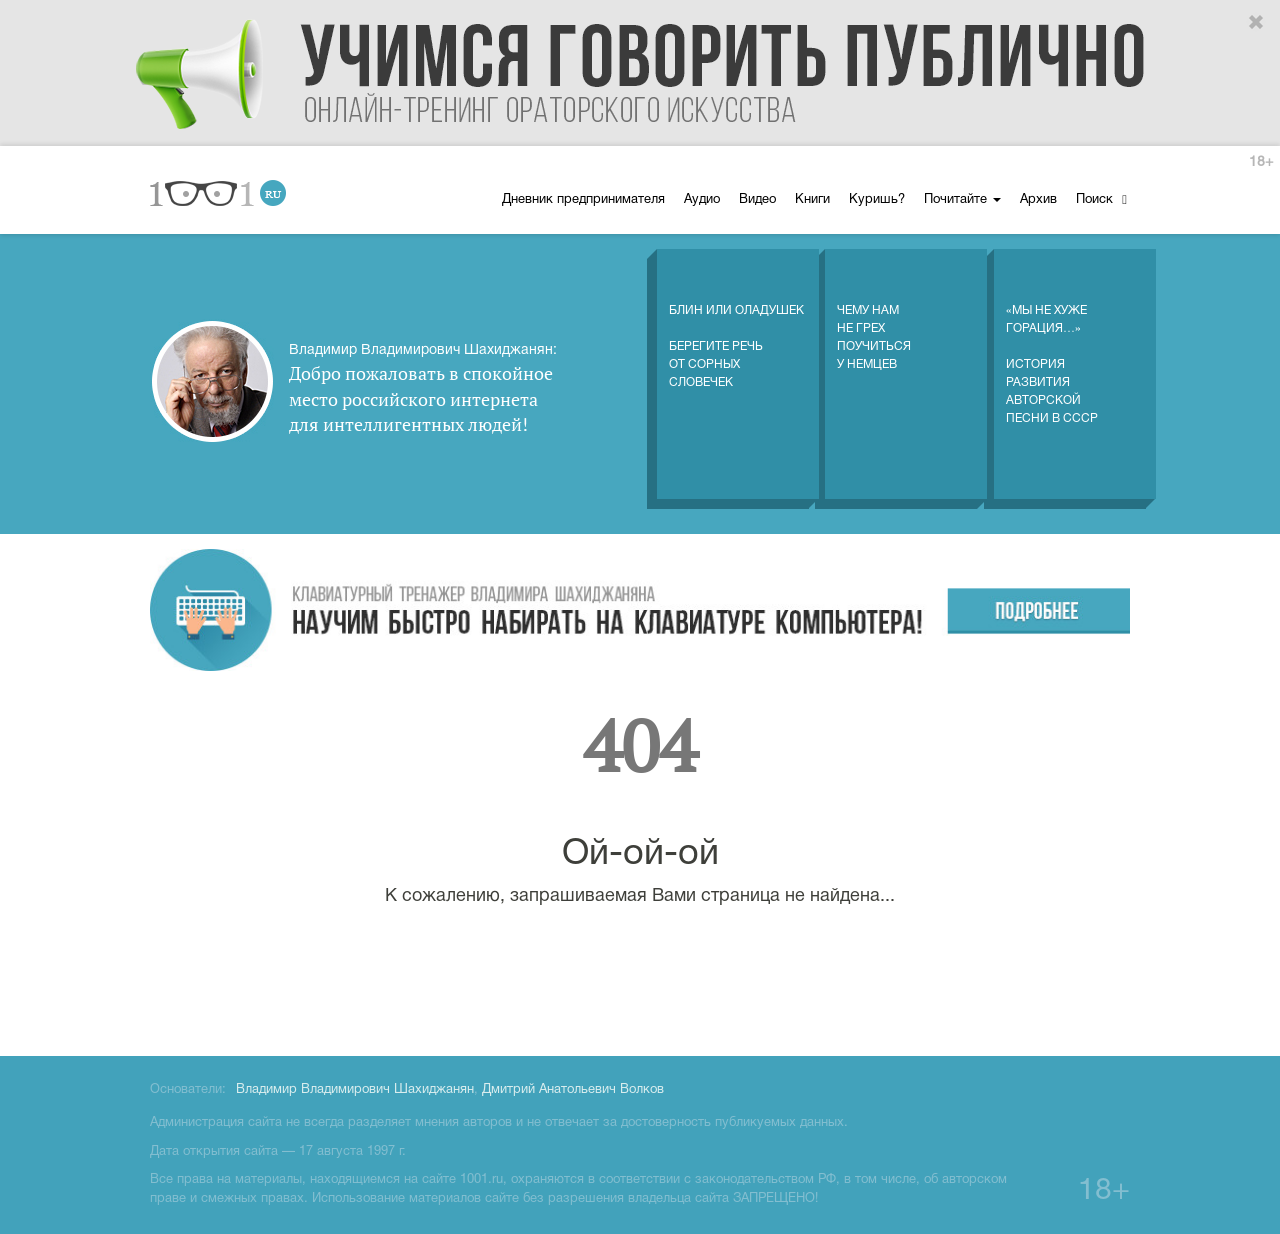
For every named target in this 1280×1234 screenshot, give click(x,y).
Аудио (702, 200)
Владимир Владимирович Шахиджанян (355, 1090)
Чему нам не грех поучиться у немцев (874, 317)
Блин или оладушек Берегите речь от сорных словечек (736, 326)
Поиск (1101, 199)
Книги (812, 200)
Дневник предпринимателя (583, 200)
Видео (757, 200)
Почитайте (962, 200)
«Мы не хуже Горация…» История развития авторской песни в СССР (1052, 344)
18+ (1261, 162)
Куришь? (877, 200)
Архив (1038, 200)
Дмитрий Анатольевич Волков (573, 1090)
